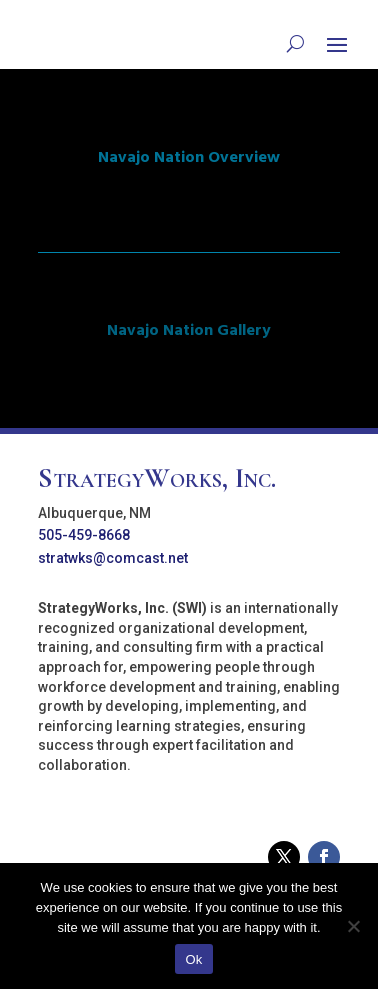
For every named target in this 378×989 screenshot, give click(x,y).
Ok (193, 959)
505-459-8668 (84, 535)
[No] (353, 926)
